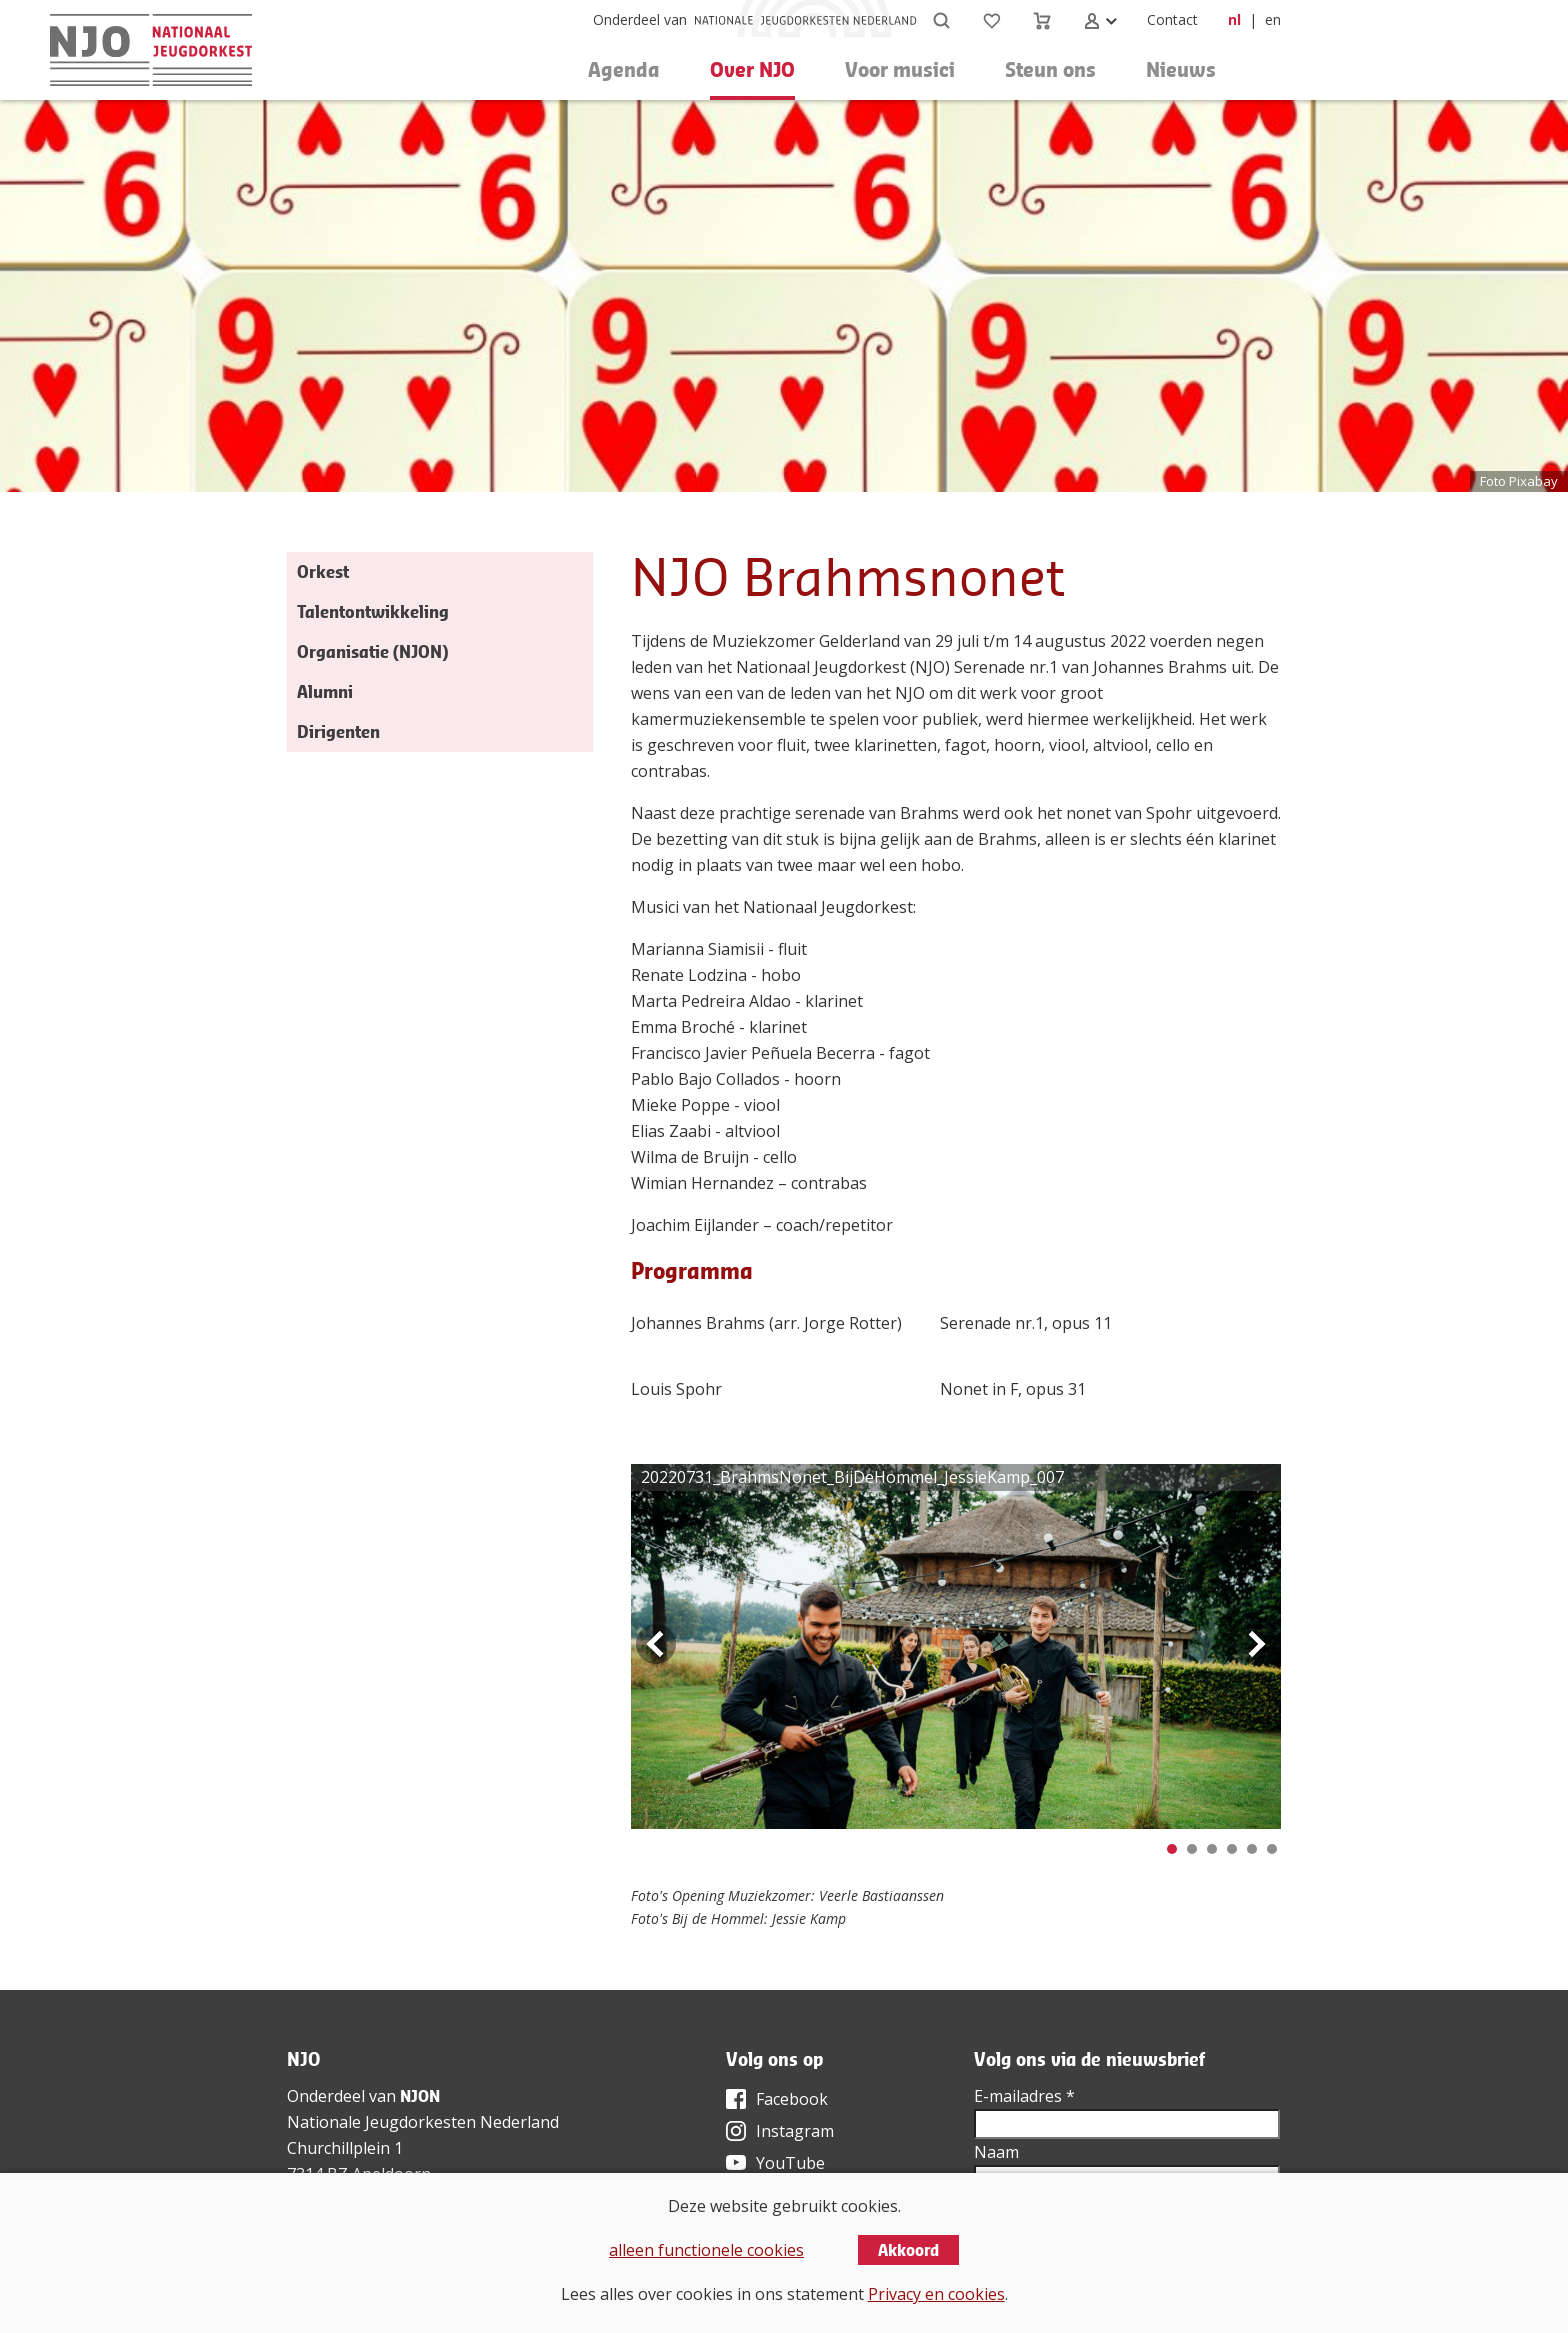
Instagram (795, 2131)
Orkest (323, 571)
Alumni (325, 691)
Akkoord (908, 2250)
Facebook (792, 2099)
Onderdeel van (640, 19)
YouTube (790, 2163)
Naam (996, 2152)
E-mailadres (1024, 2096)
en (1273, 19)
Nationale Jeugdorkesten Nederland (423, 2122)
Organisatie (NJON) (372, 651)
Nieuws (1181, 69)
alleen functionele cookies (706, 2250)
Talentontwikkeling (373, 611)
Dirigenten (338, 731)
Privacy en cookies (936, 2294)
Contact (1172, 19)
